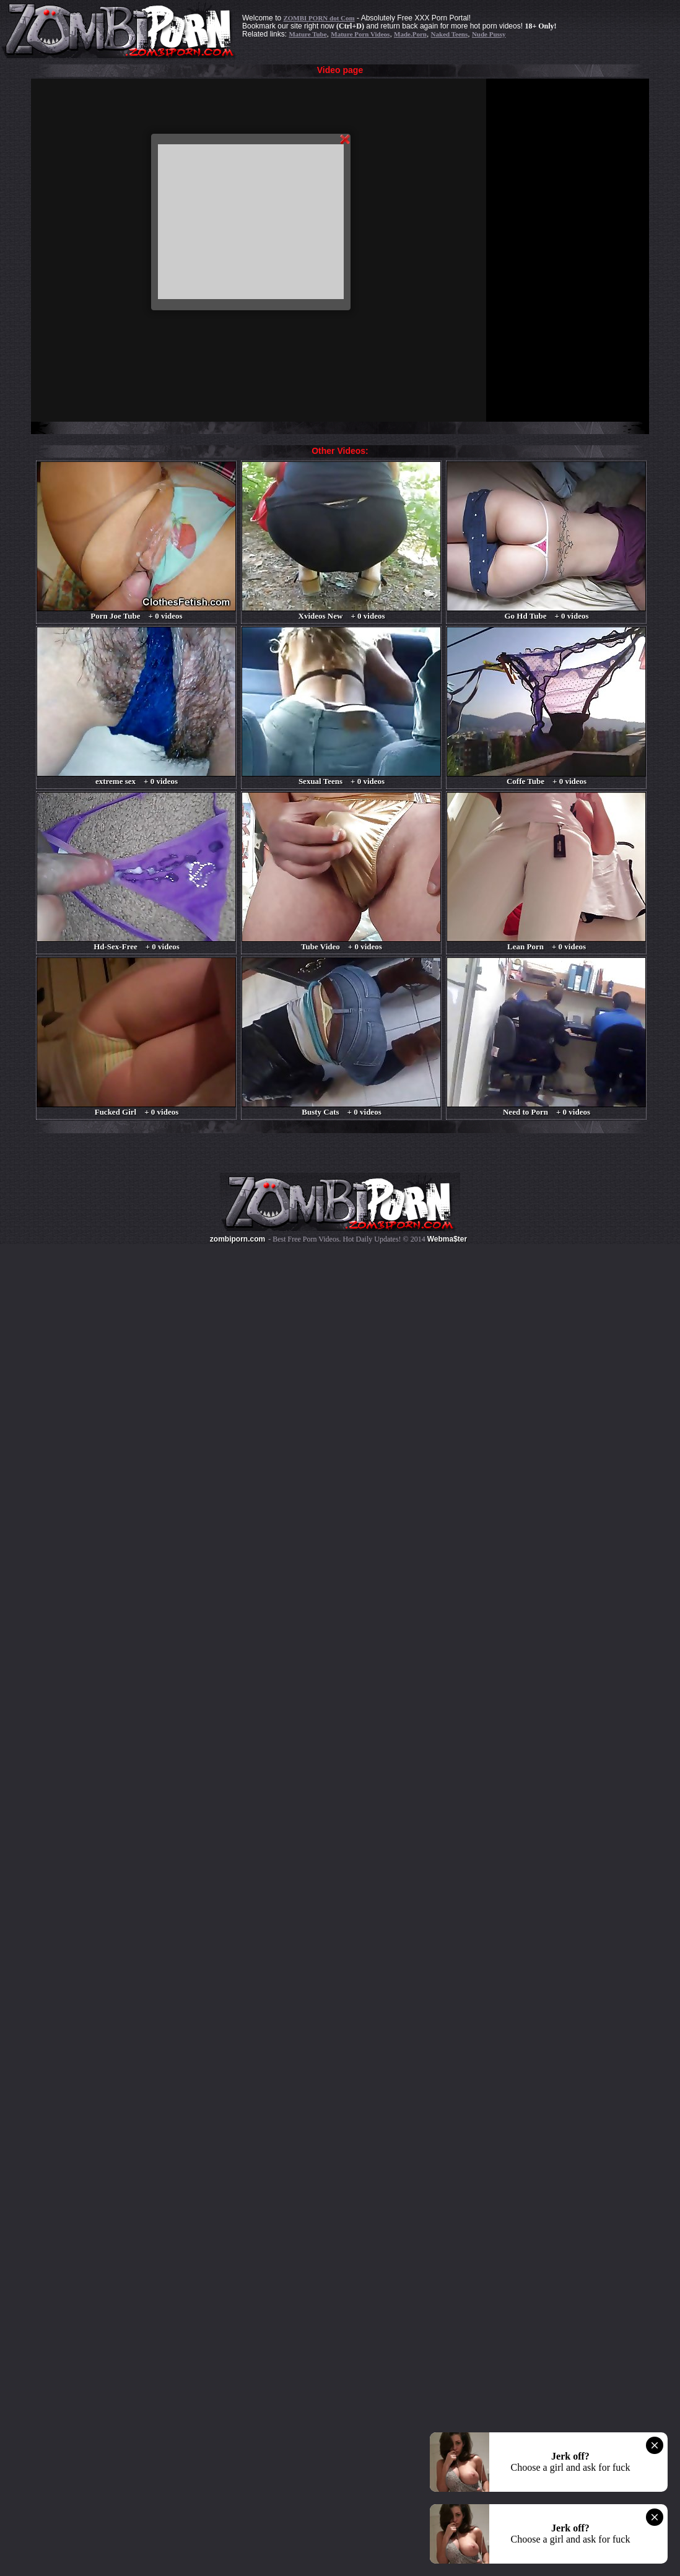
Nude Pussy (489, 34)
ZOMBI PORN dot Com (318, 18)
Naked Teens (449, 34)
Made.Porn (410, 34)
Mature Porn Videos (360, 34)
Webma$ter (447, 1239)
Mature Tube (307, 34)
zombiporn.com (237, 1239)
